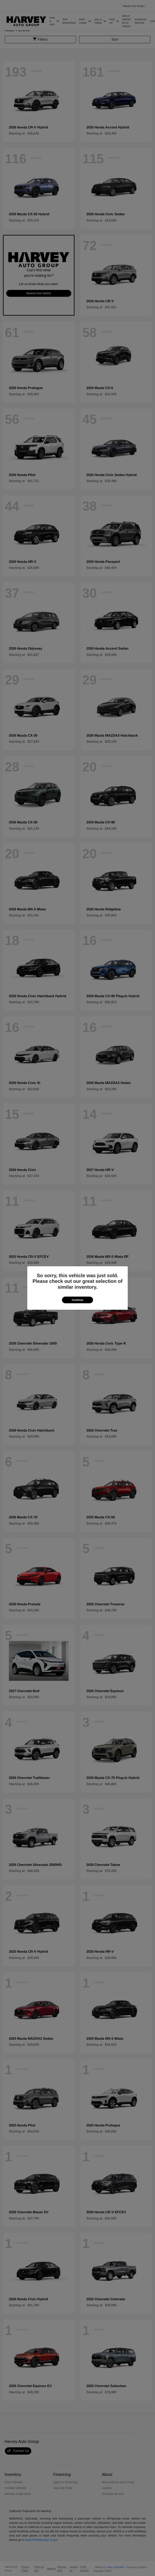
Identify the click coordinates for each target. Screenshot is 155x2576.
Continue (77, 1299)
